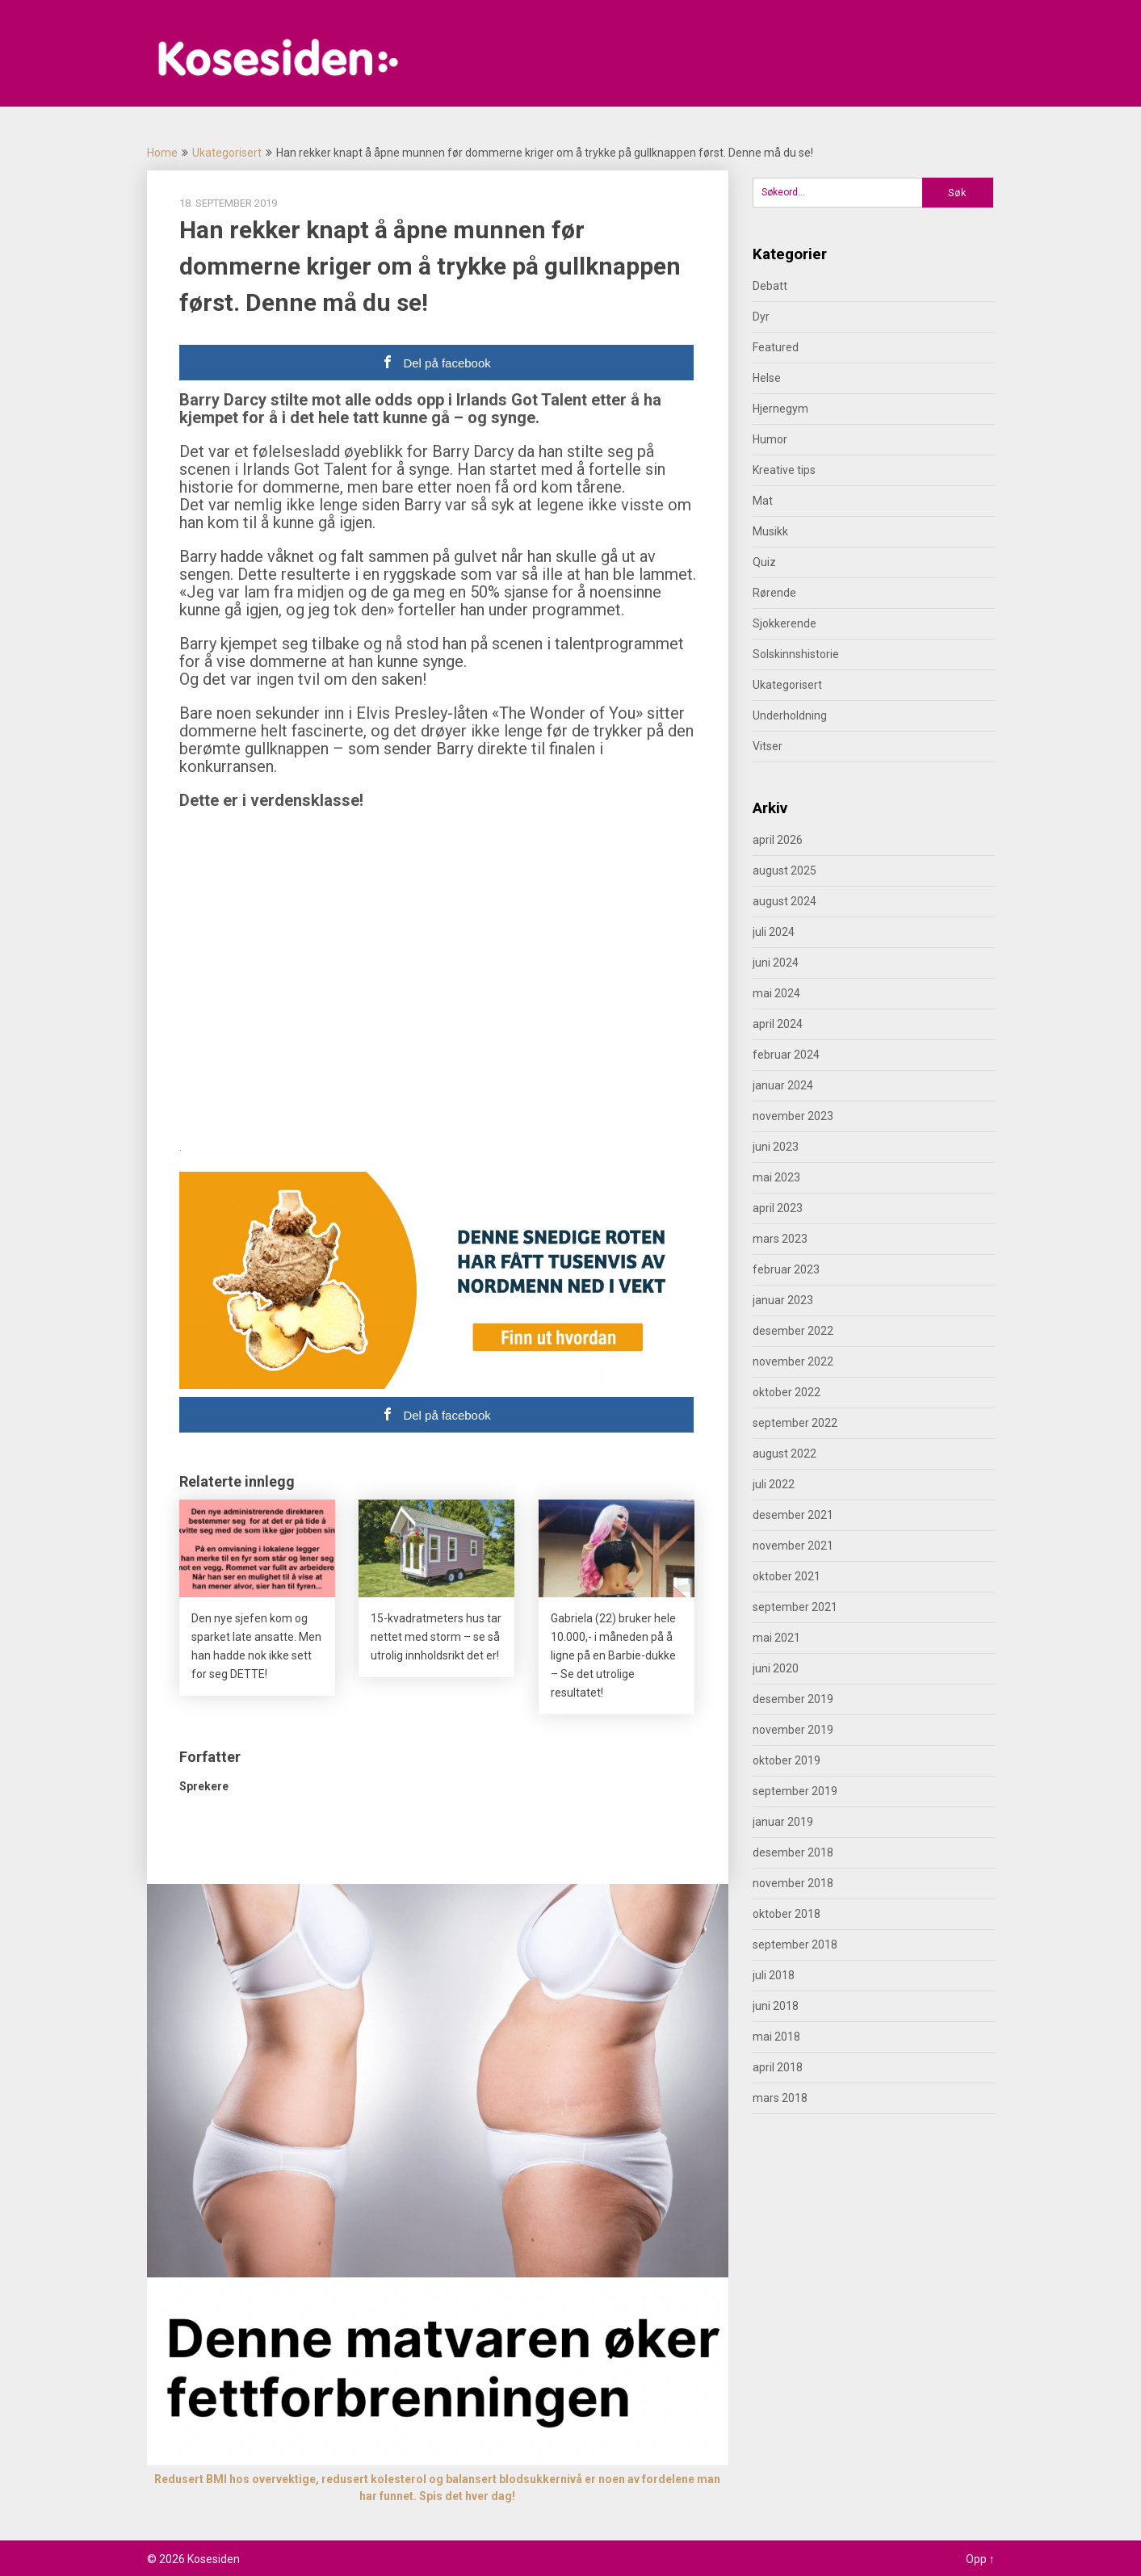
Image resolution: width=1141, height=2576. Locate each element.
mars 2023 (780, 1238)
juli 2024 (774, 931)
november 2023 (793, 1116)
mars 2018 (780, 2097)
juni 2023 (776, 1146)
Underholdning (790, 715)
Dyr (761, 316)
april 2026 (778, 839)
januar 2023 (783, 1300)
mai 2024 (776, 993)
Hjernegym (780, 408)
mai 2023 (776, 1177)
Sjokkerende (784, 623)
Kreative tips (784, 470)
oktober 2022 (786, 1392)
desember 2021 (793, 1514)
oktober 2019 (786, 1760)
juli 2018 (774, 1975)
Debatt (770, 285)
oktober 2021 (786, 1576)
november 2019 (793, 1729)
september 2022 (795, 1422)
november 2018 (793, 1883)
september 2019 (795, 1791)
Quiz (764, 562)
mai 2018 (776, 2036)
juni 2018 (776, 2005)
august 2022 (784, 1453)
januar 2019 (783, 1821)
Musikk (770, 531)
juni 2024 (776, 962)
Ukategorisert (227, 152)
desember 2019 (793, 1699)
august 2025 (784, 870)
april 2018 (778, 2067)
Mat (763, 500)
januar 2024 (783, 1085)
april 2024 (778, 1023)
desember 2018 (793, 1852)
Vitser (767, 746)
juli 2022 (774, 1484)
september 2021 (795, 1607)
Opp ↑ (980, 2559)
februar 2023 (786, 1269)
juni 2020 (776, 1668)
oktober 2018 (786, 1913)
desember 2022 (793, 1330)
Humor (770, 439)
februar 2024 (786, 1054)
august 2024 (784, 901)
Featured (776, 347)
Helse (767, 377)
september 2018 (795, 1944)
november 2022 (793, 1361)
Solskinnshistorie (796, 654)
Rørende (774, 592)
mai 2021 (776, 1637)
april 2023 (778, 1208)
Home (162, 152)
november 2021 (793, 1545)
